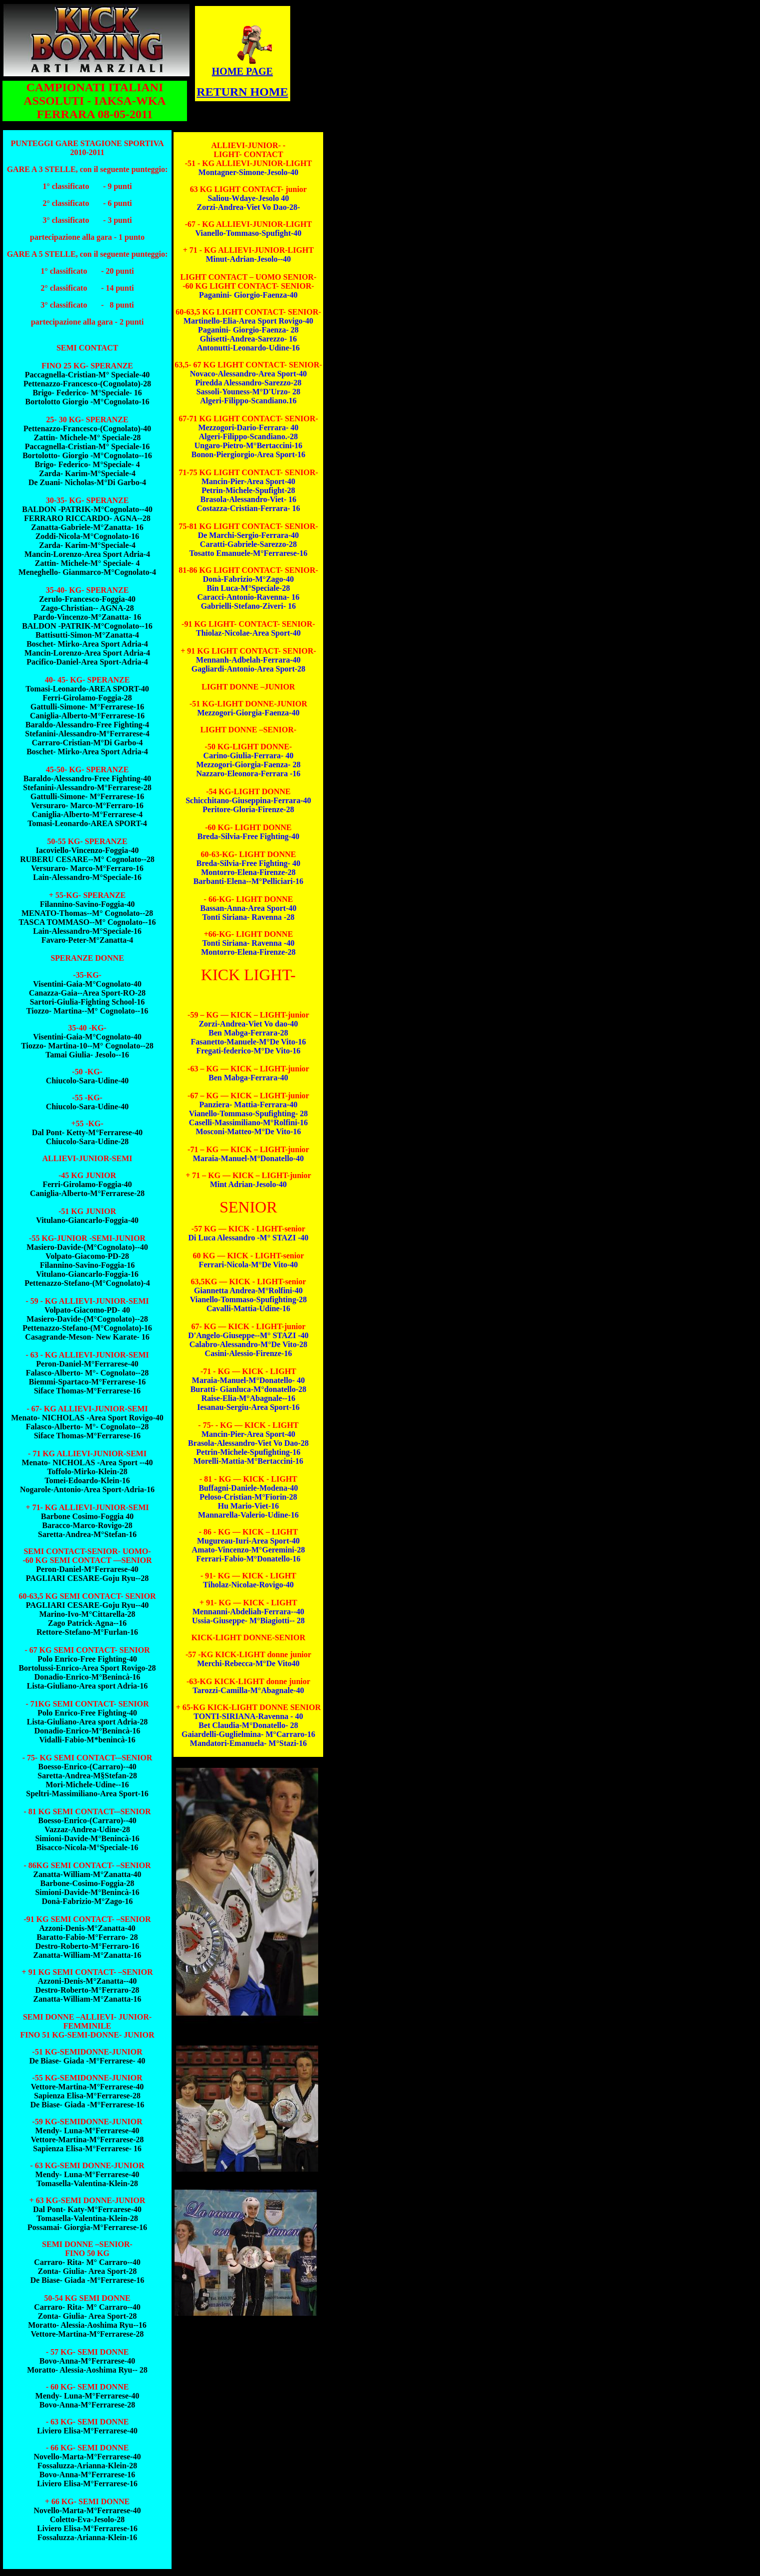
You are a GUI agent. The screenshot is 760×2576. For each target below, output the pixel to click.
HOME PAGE (242, 71)
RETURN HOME (242, 91)
